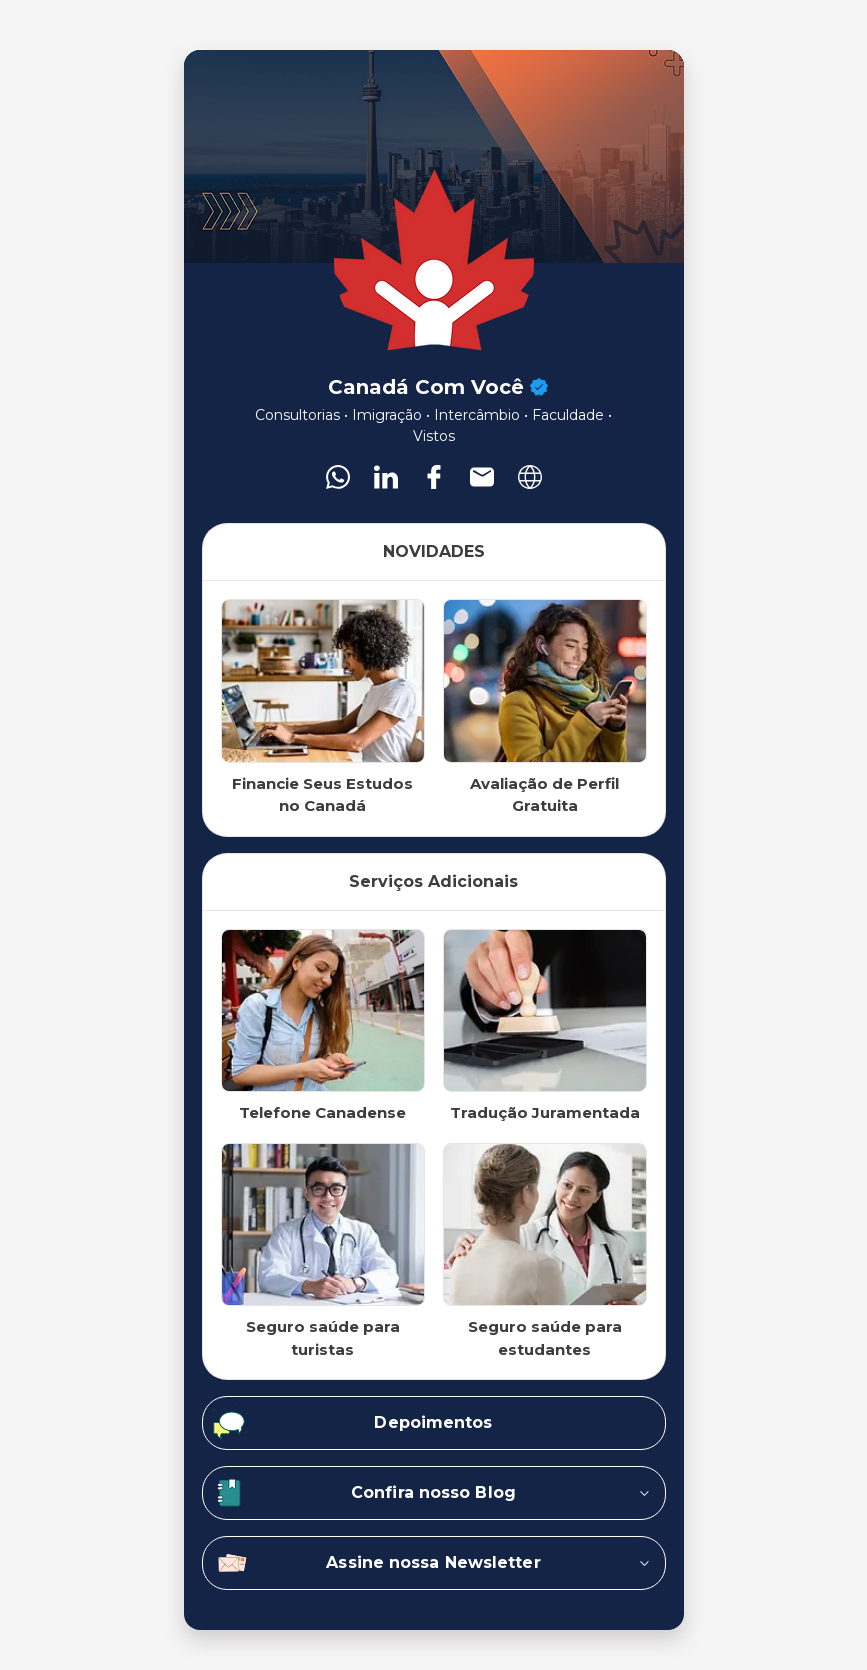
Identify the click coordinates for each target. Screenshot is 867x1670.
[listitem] (338, 477)
